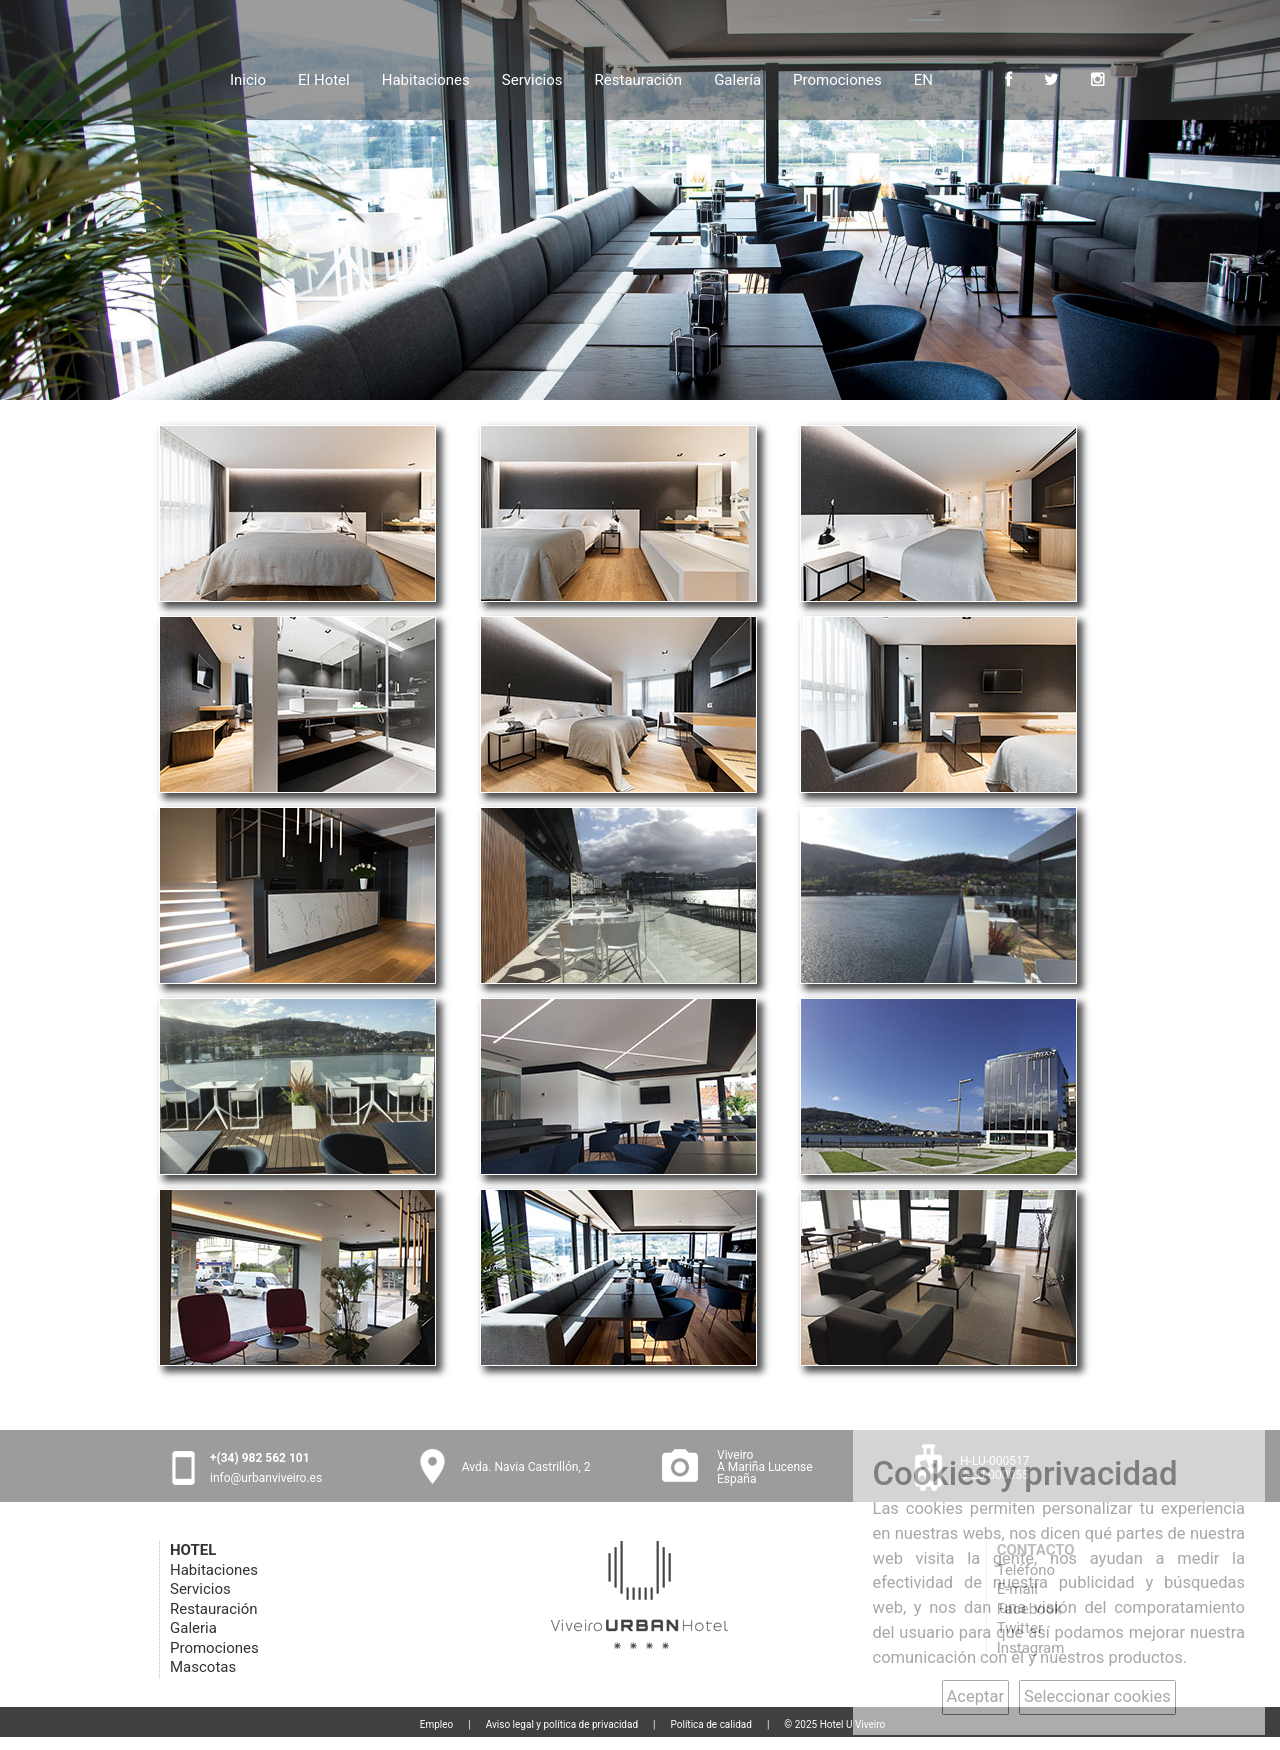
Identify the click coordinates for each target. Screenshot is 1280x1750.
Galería (737, 78)
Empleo (437, 1724)
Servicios (532, 78)
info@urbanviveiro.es (266, 1478)
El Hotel (324, 78)
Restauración (639, 78)
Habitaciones (426, 78)
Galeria (193, 1628)
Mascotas (203, 1667)
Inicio (248, 78)
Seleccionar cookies (1097, 1696)
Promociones (837, 78)
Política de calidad (711, 1724)
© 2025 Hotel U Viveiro (834, 1724)
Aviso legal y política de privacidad (562, 1724)
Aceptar (975, 1696)
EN (923, 80)
